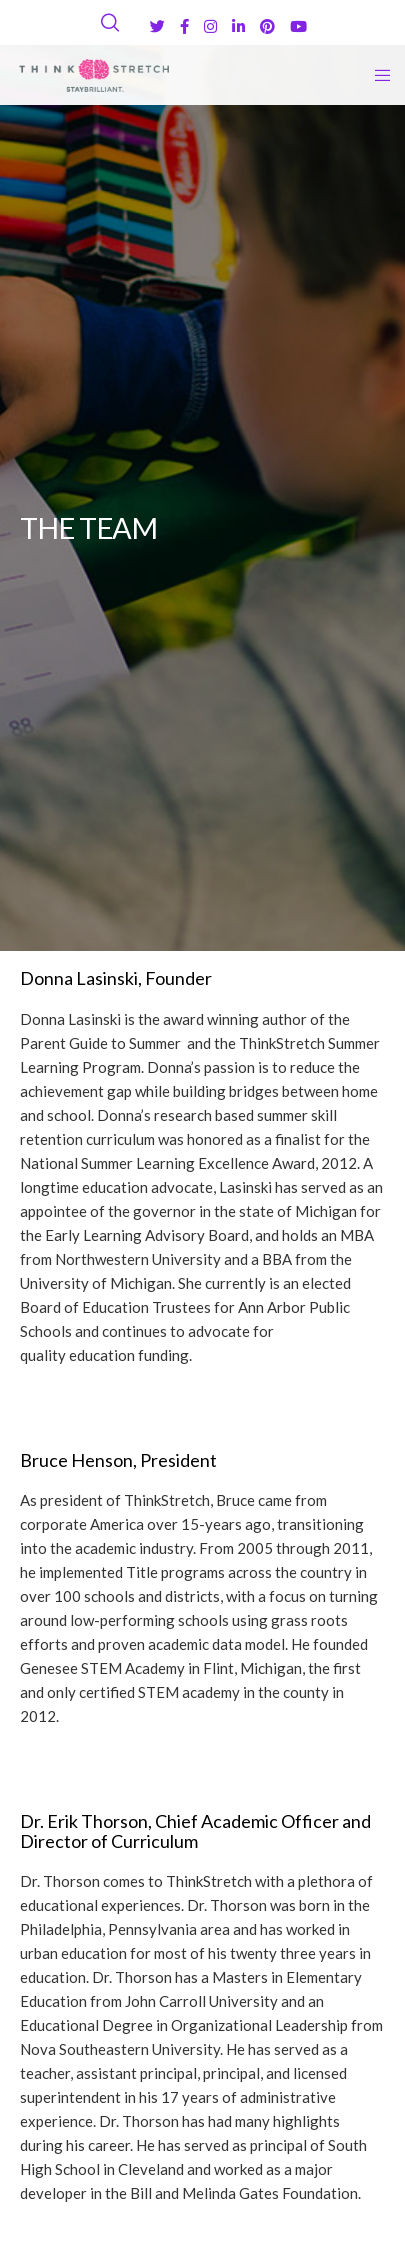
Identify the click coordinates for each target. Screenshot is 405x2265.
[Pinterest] (267, 26)
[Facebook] (184, 26)
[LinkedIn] (238, 26)
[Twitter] (157, 26)
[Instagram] (210, 26)
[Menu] (376, 75)
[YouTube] (298, 26)
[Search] (110, 23)
